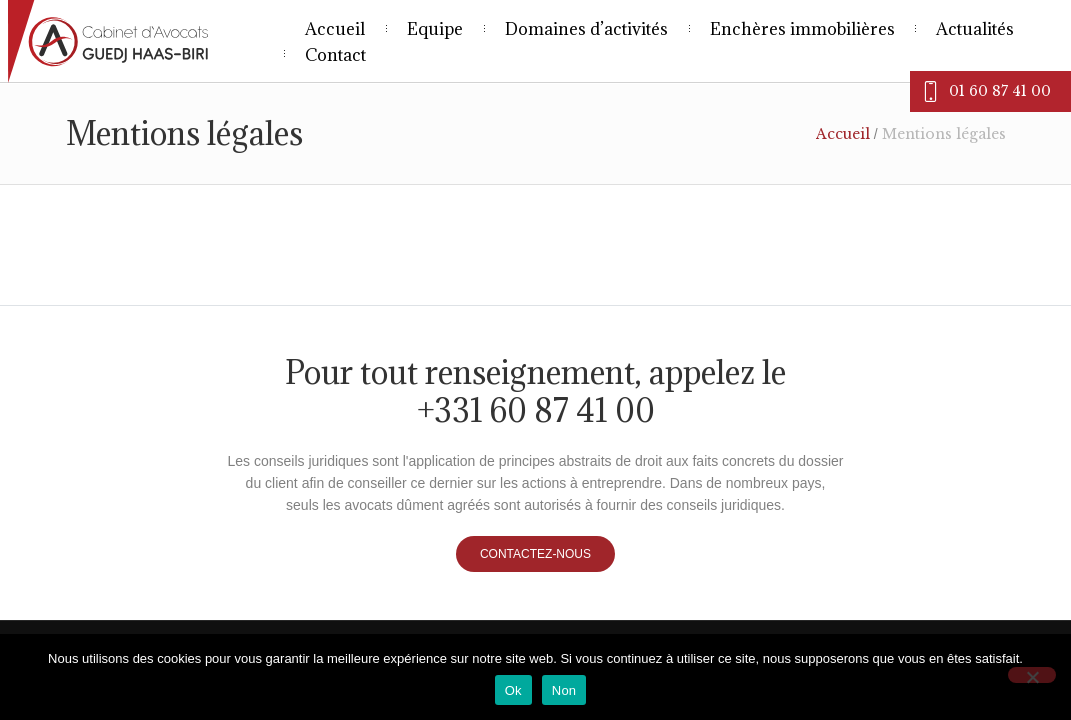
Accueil (843, 134)
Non (564, 690)
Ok (513, 690)
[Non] (1032, 675)
